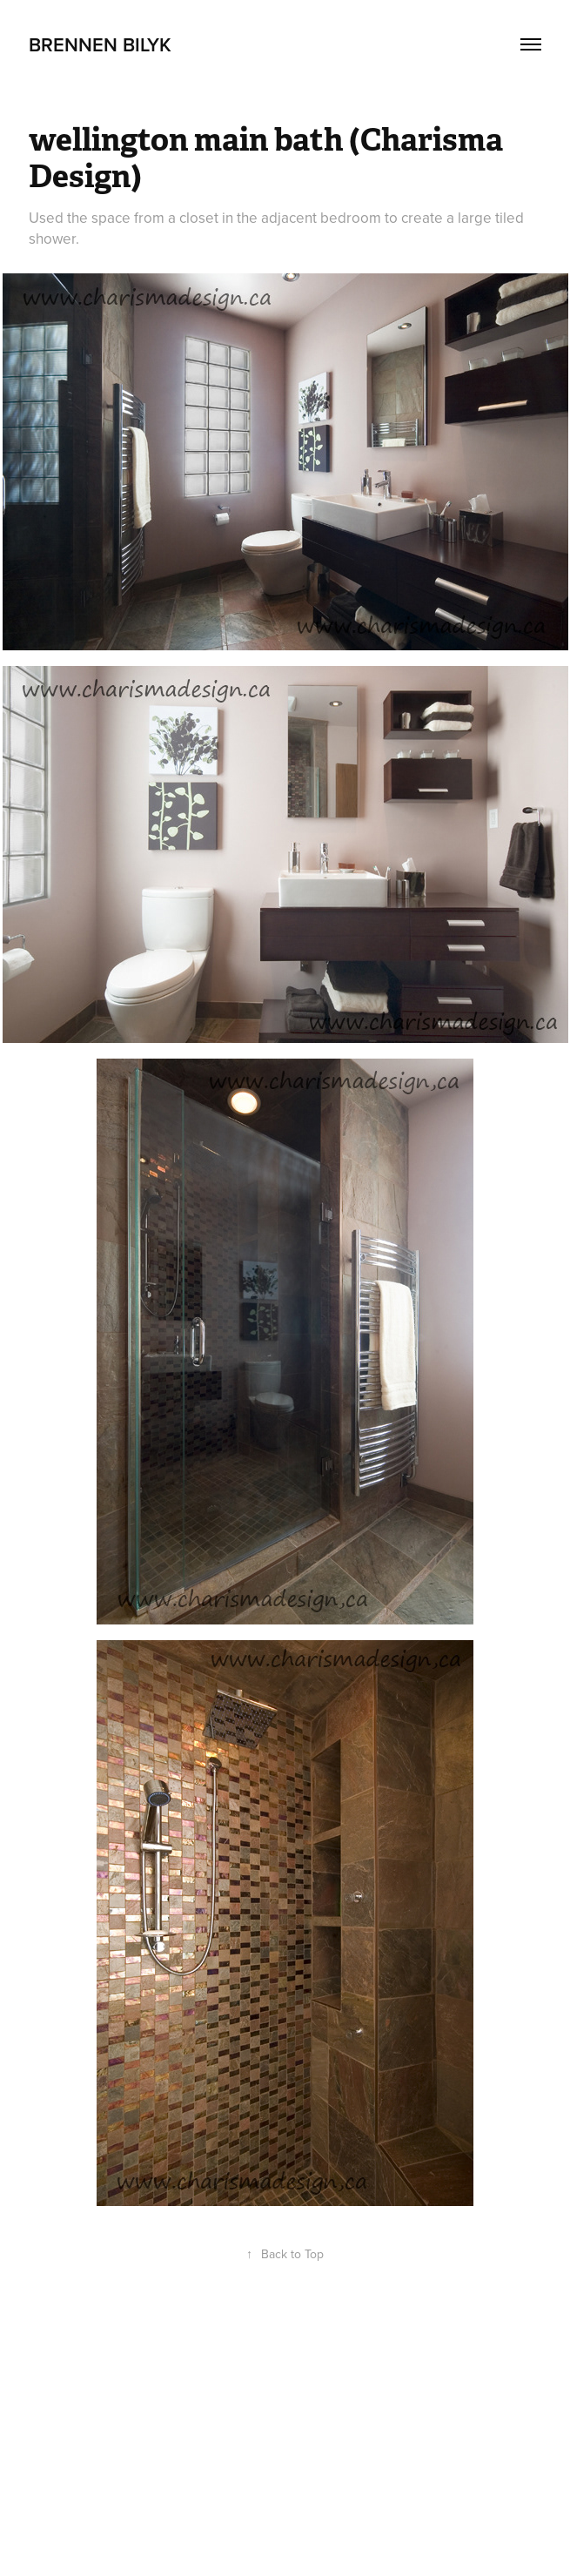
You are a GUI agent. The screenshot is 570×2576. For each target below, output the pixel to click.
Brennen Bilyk (100, 44)
